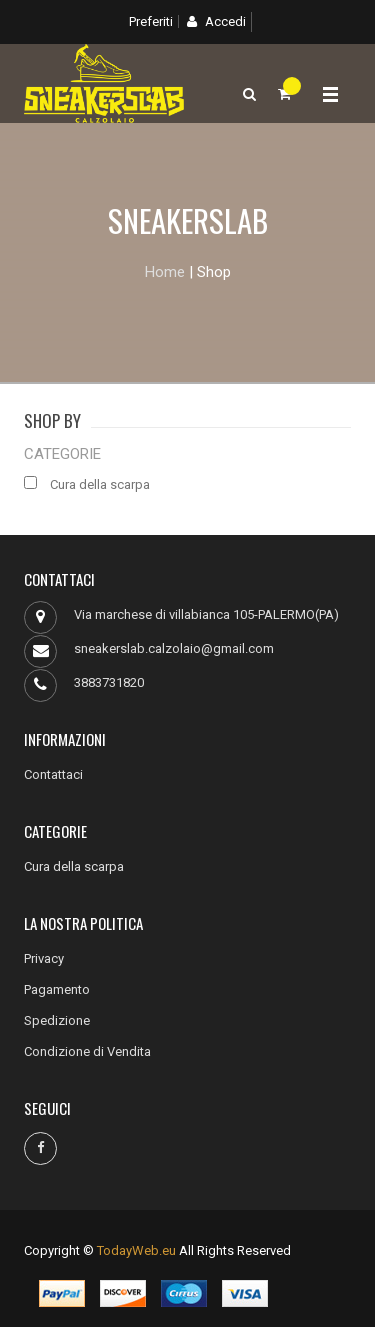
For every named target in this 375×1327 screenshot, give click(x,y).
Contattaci (53, 774)
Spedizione (57, 1020)
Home (165, 272)
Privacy (44, 958)
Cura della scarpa (74, 866)
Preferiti (151, 21)
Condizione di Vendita (87, 1051)
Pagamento (57, 989)
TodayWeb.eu (136, 1250)
